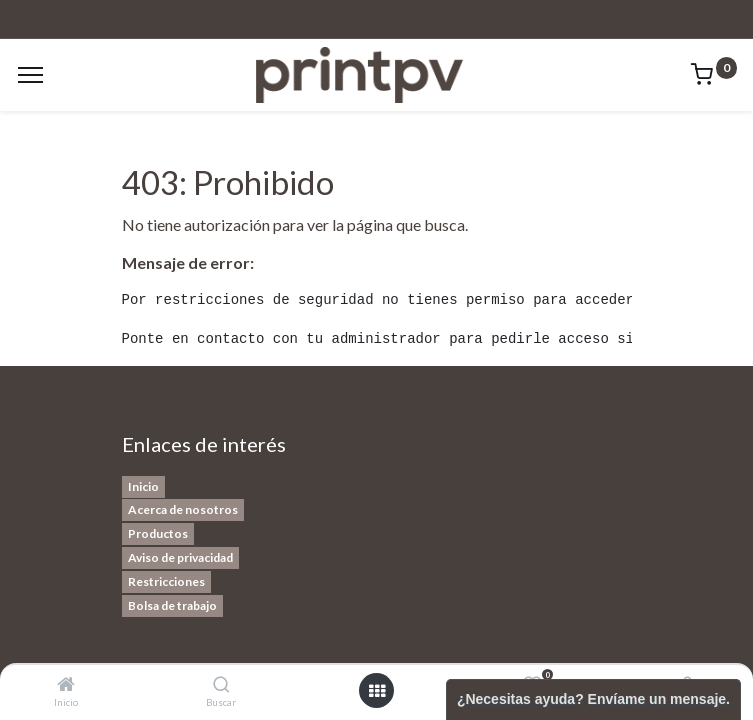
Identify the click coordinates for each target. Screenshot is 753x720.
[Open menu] (377, 691)
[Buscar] (221, 684)
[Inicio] (66, 684)
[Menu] (30, 75)
